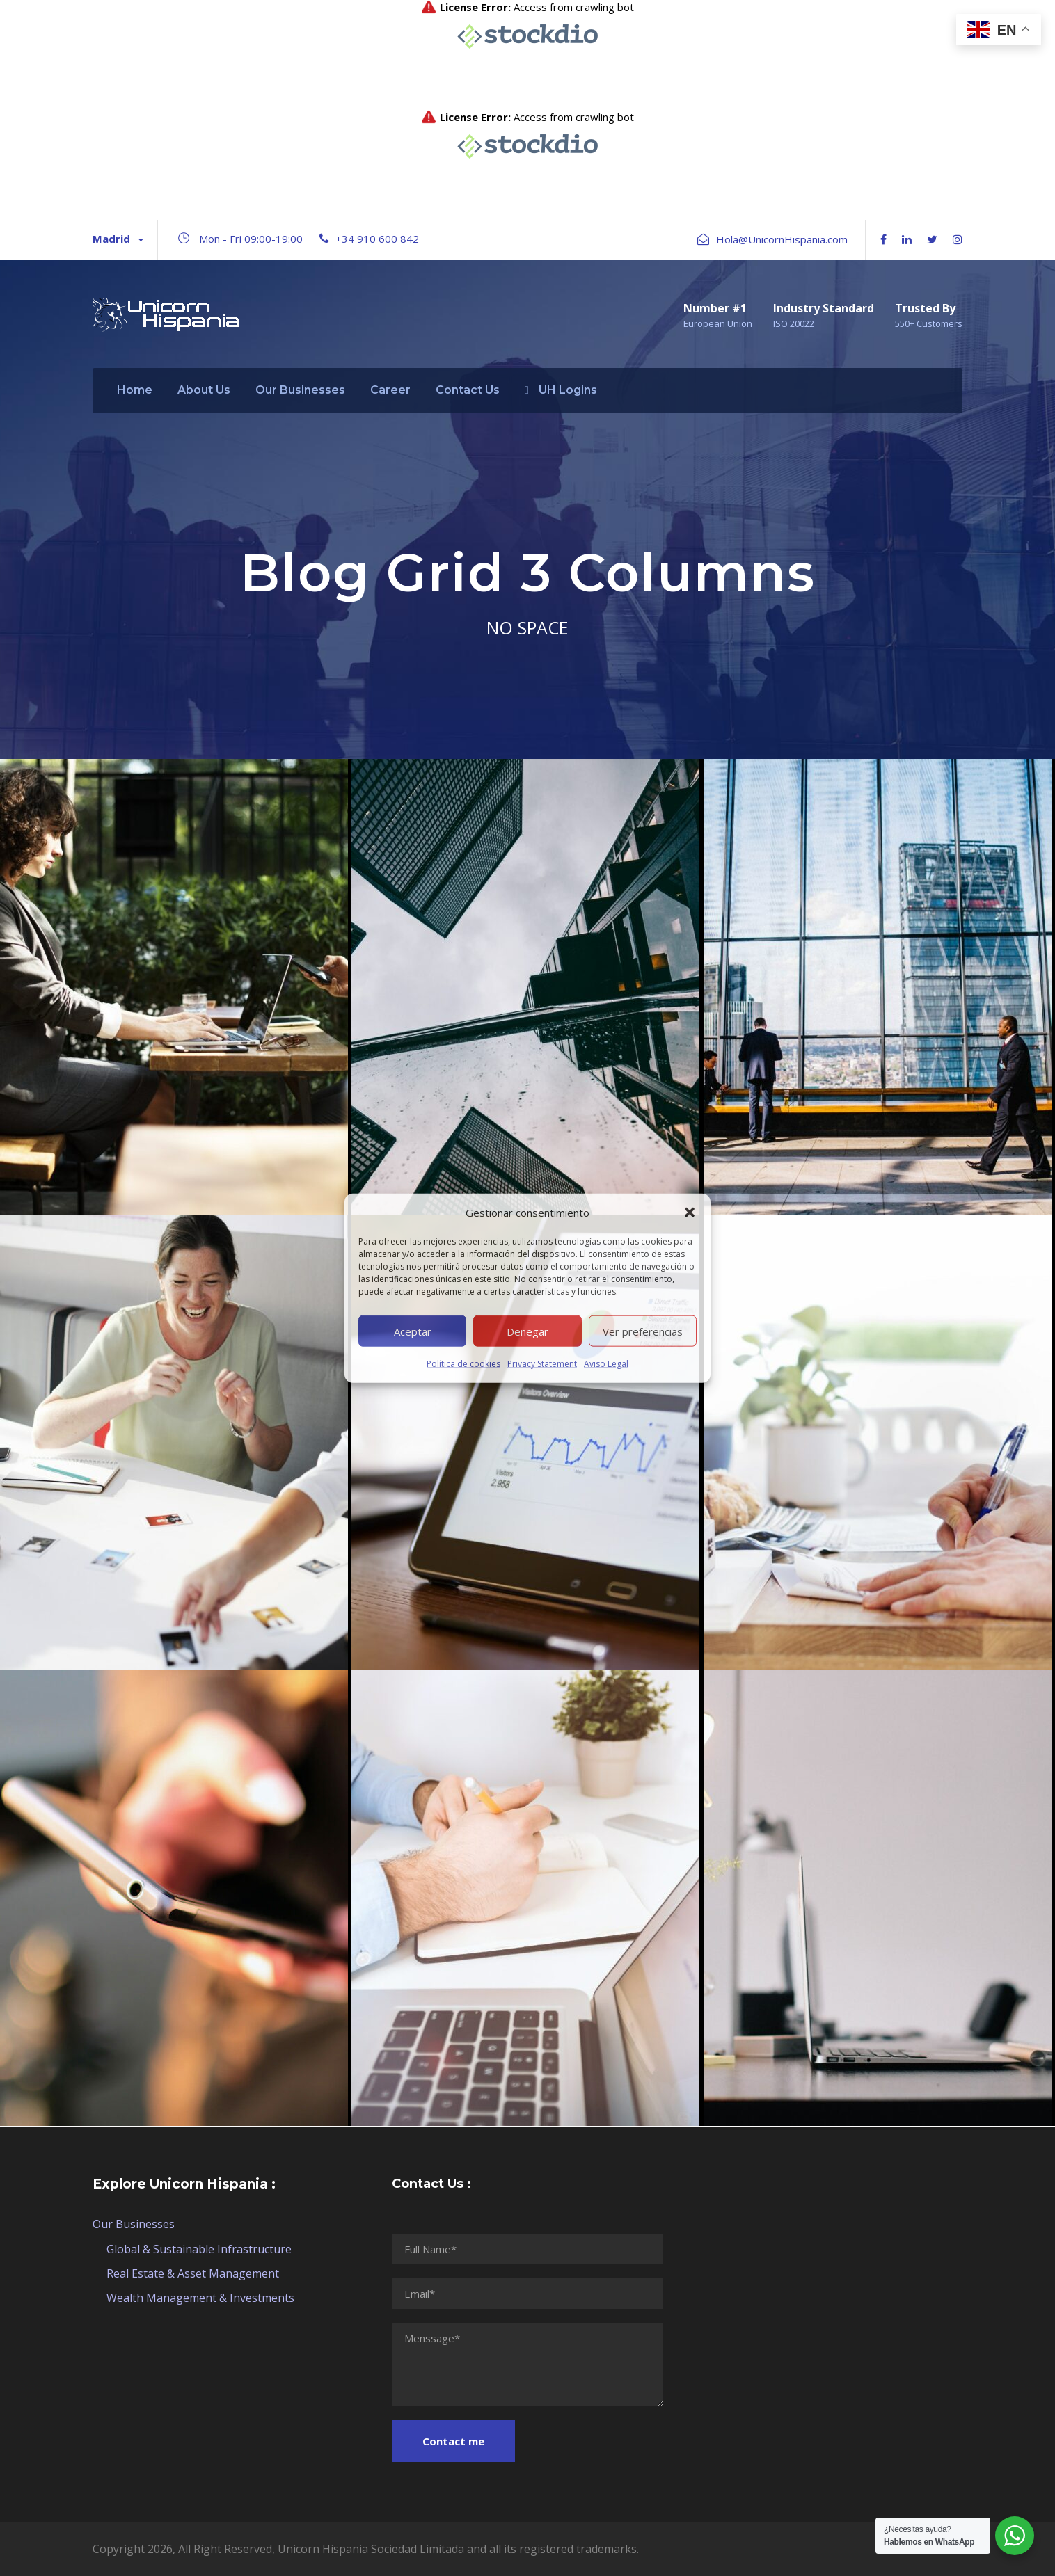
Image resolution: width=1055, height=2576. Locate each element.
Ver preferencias (643, 1331)
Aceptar (412, 1331)
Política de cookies (463, 1364)
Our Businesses (300, 390)
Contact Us (468, 390)
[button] (690, 1212)
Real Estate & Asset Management (192, 2273)
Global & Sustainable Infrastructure (199, 2249)
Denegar (527, 1331)
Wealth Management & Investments (200, 2297)
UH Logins (561, 390)
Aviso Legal (606, 1364)
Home (134, 390)
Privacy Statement (542, 1364)
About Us (203, 390)
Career (390, 390)
